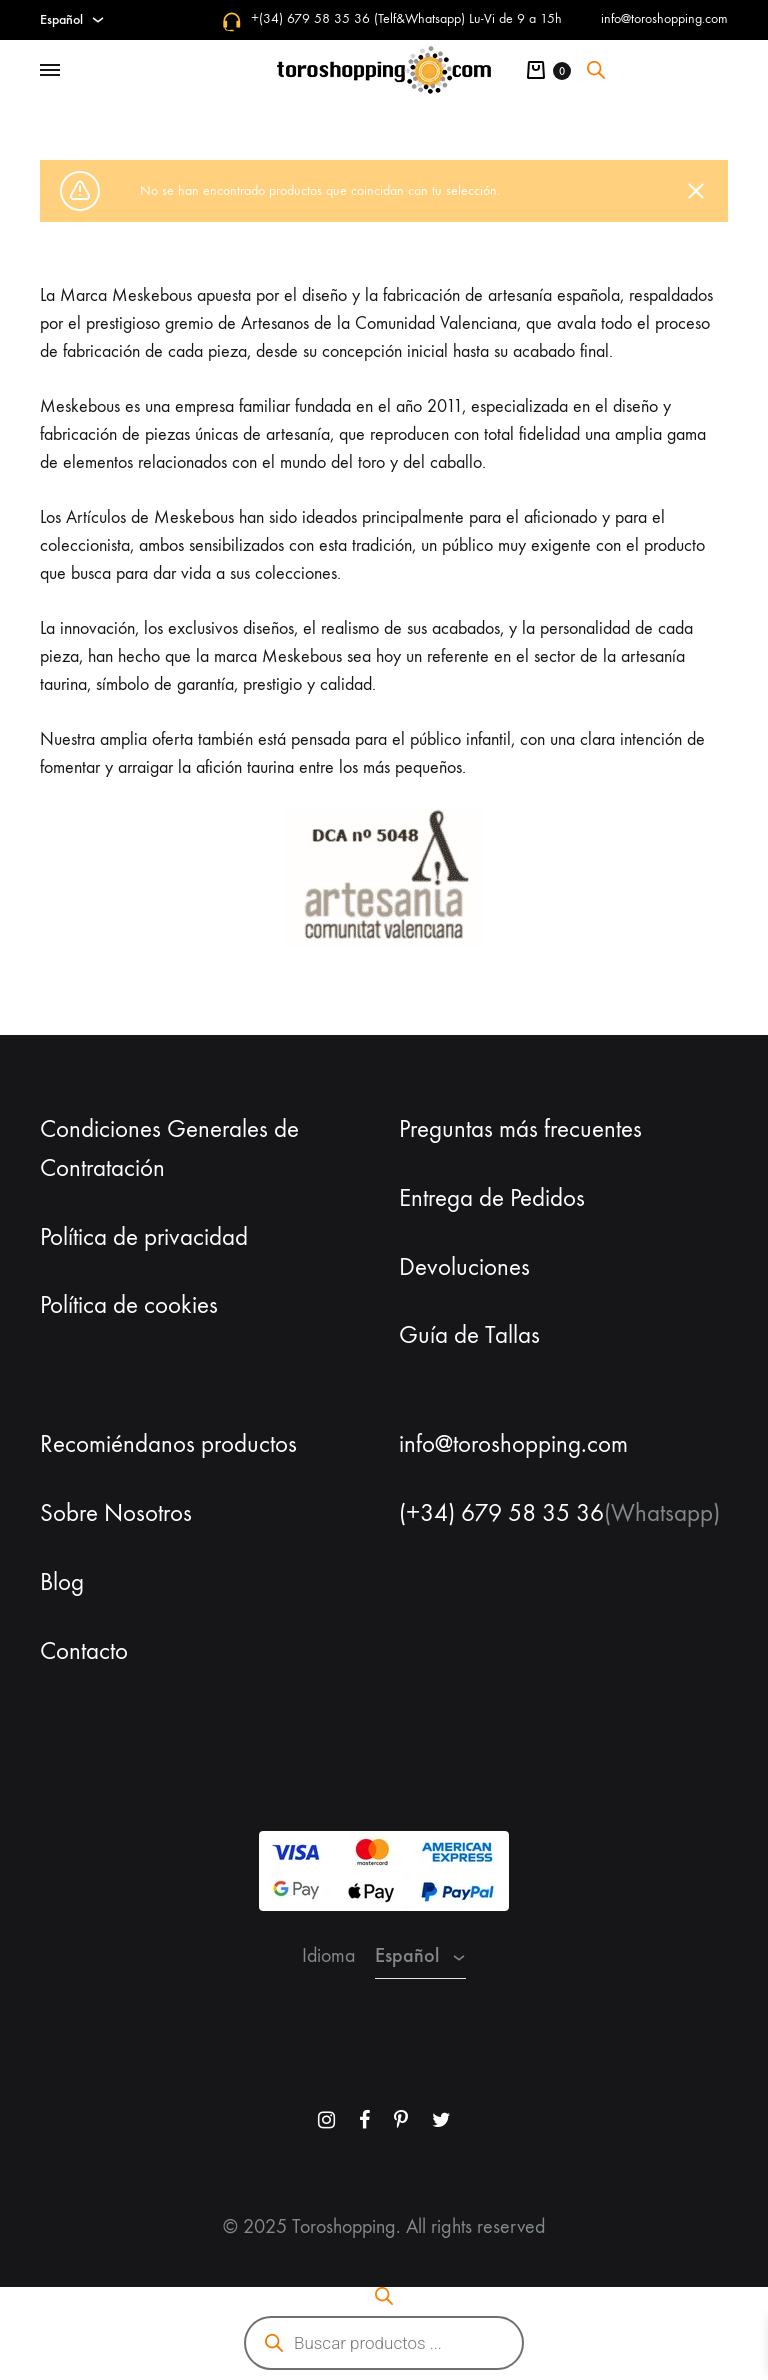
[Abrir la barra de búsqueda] (596, 70)
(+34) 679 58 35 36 (501, 1513)
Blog (62, 1582)
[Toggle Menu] (50, 71)
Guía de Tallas (469, 1335)
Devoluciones (464, 1267)
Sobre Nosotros (116, 1513)
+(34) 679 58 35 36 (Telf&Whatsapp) (358, 18)
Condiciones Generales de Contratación (169, 1148)
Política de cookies (129, 1305)
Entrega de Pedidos (492, 1198)
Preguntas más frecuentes (520, 1129)
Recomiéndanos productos (168, 1444)
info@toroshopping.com (664, 18)
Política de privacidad (144, 1237)
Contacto (84, 1651)
